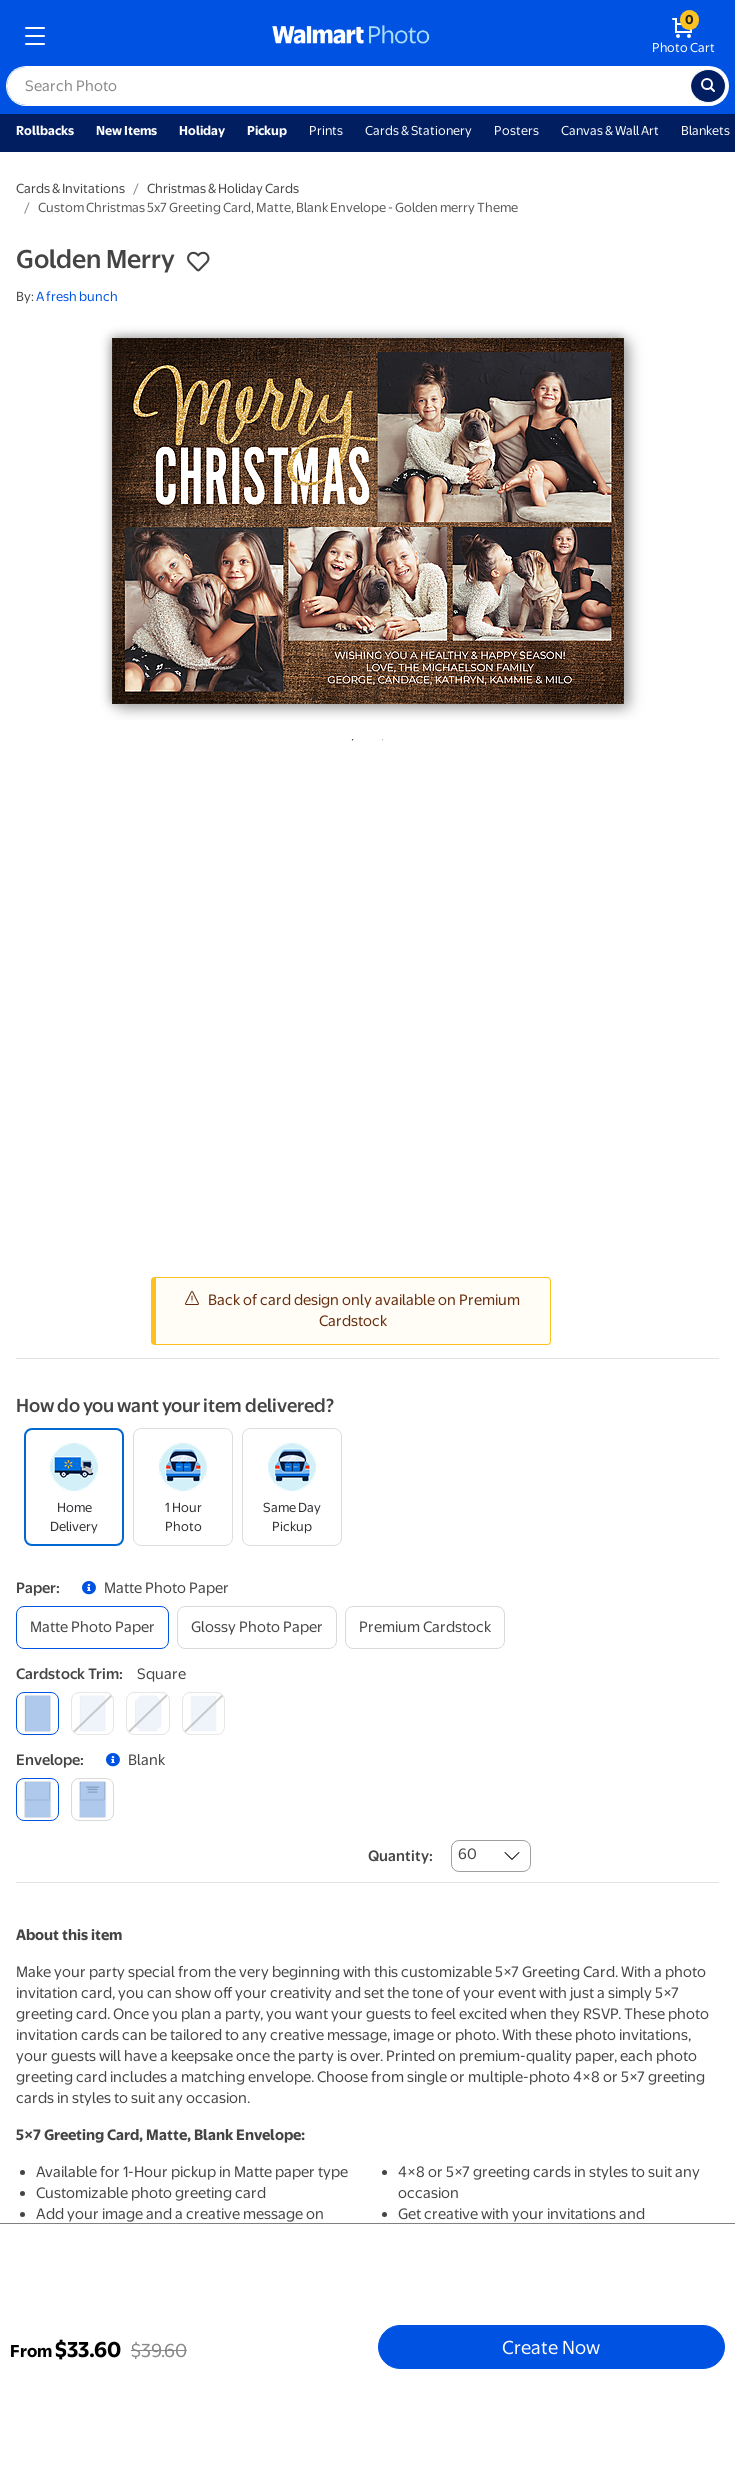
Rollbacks (45, 130)
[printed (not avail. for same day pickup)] (92, 1799)
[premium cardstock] (425, 1627)
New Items (126, 130)
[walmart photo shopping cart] (683, 36)
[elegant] (147, 1713)
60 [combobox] (467, 1854)
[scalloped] (203, 1713)
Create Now (551, 2347)
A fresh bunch (77, 296)
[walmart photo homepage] (351, 36)
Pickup (267, 130)
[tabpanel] (367, 521)
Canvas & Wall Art (610, 130)
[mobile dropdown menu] (35, 36)
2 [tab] (379, 736)
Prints (326, 130)
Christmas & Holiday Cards (223, 188)
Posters (516, 130)
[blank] (37, 1799)
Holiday (202, 130)
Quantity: (400, 1856)
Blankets (705, 130)
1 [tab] (349, 736)
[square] (37, 1713)
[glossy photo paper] (257, 1627)
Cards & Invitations (70, 188)
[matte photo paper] (92, 1627)
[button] (198, 262)
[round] (92, 1713)
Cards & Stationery (418, 130)
